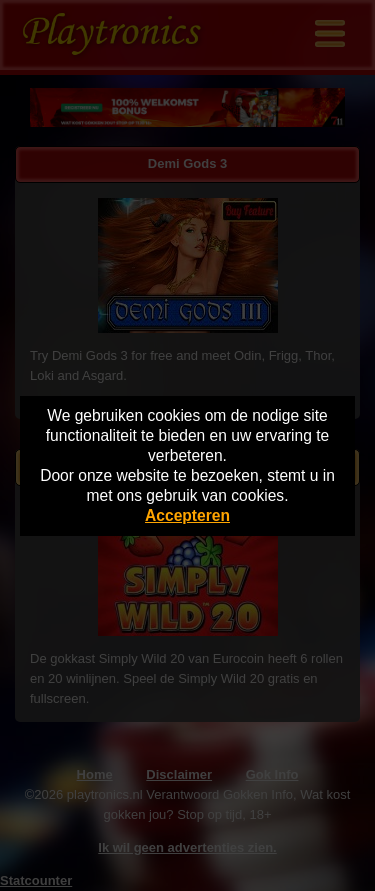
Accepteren (187, 515)
